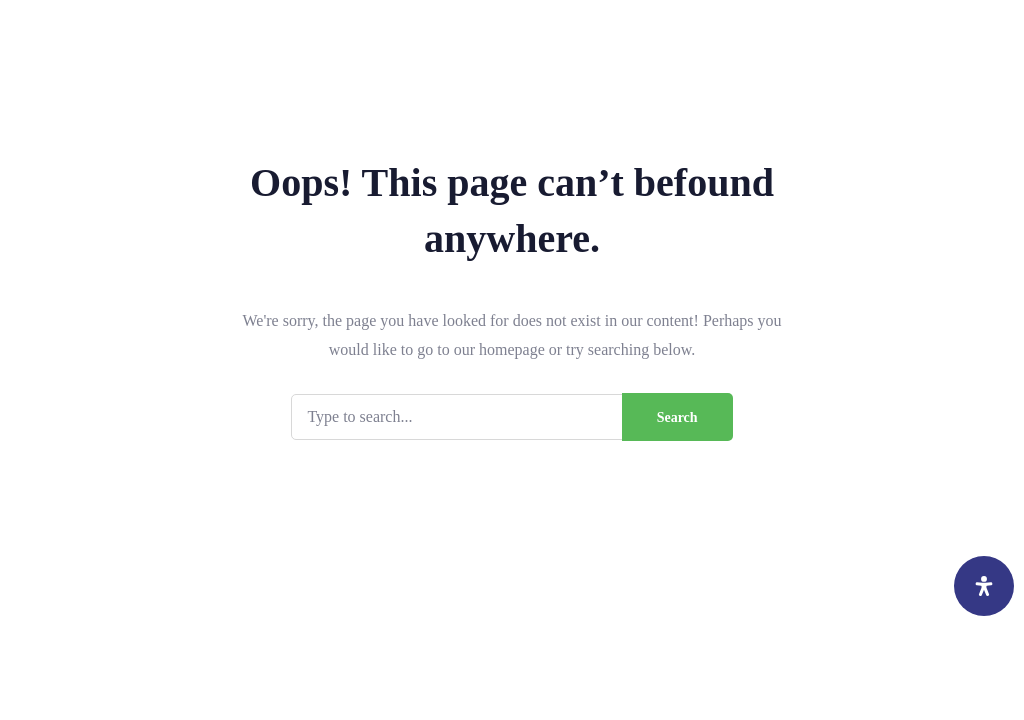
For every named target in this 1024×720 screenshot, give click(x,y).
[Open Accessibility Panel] (984, 586)
